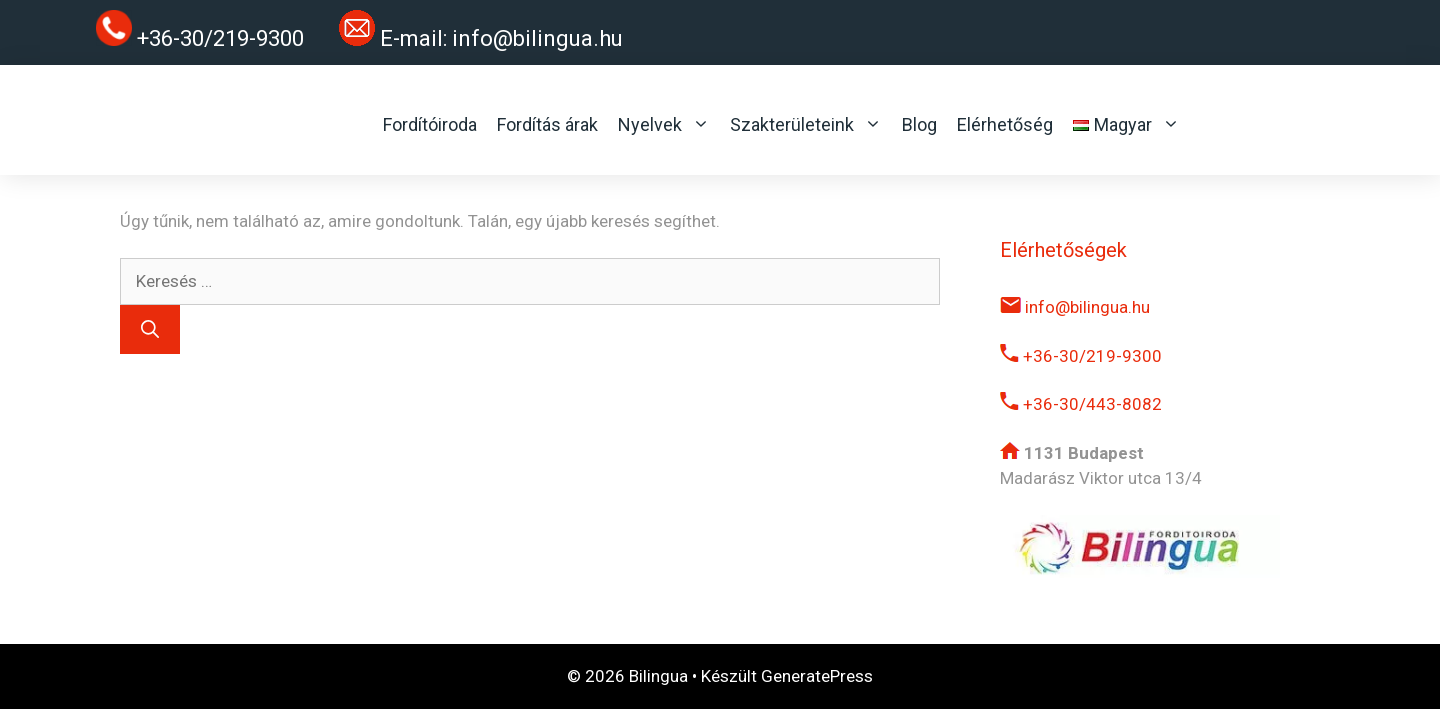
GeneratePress (817, 676)
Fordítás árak (547, 124)
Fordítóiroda (430, 124)
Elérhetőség (1005, 124)
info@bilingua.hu (537, 38)
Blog (919, 124)
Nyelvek (664, 125)
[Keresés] (150, 329)
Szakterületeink (806, 125)
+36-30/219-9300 (1081, 356)
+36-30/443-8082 (1081, 404)
